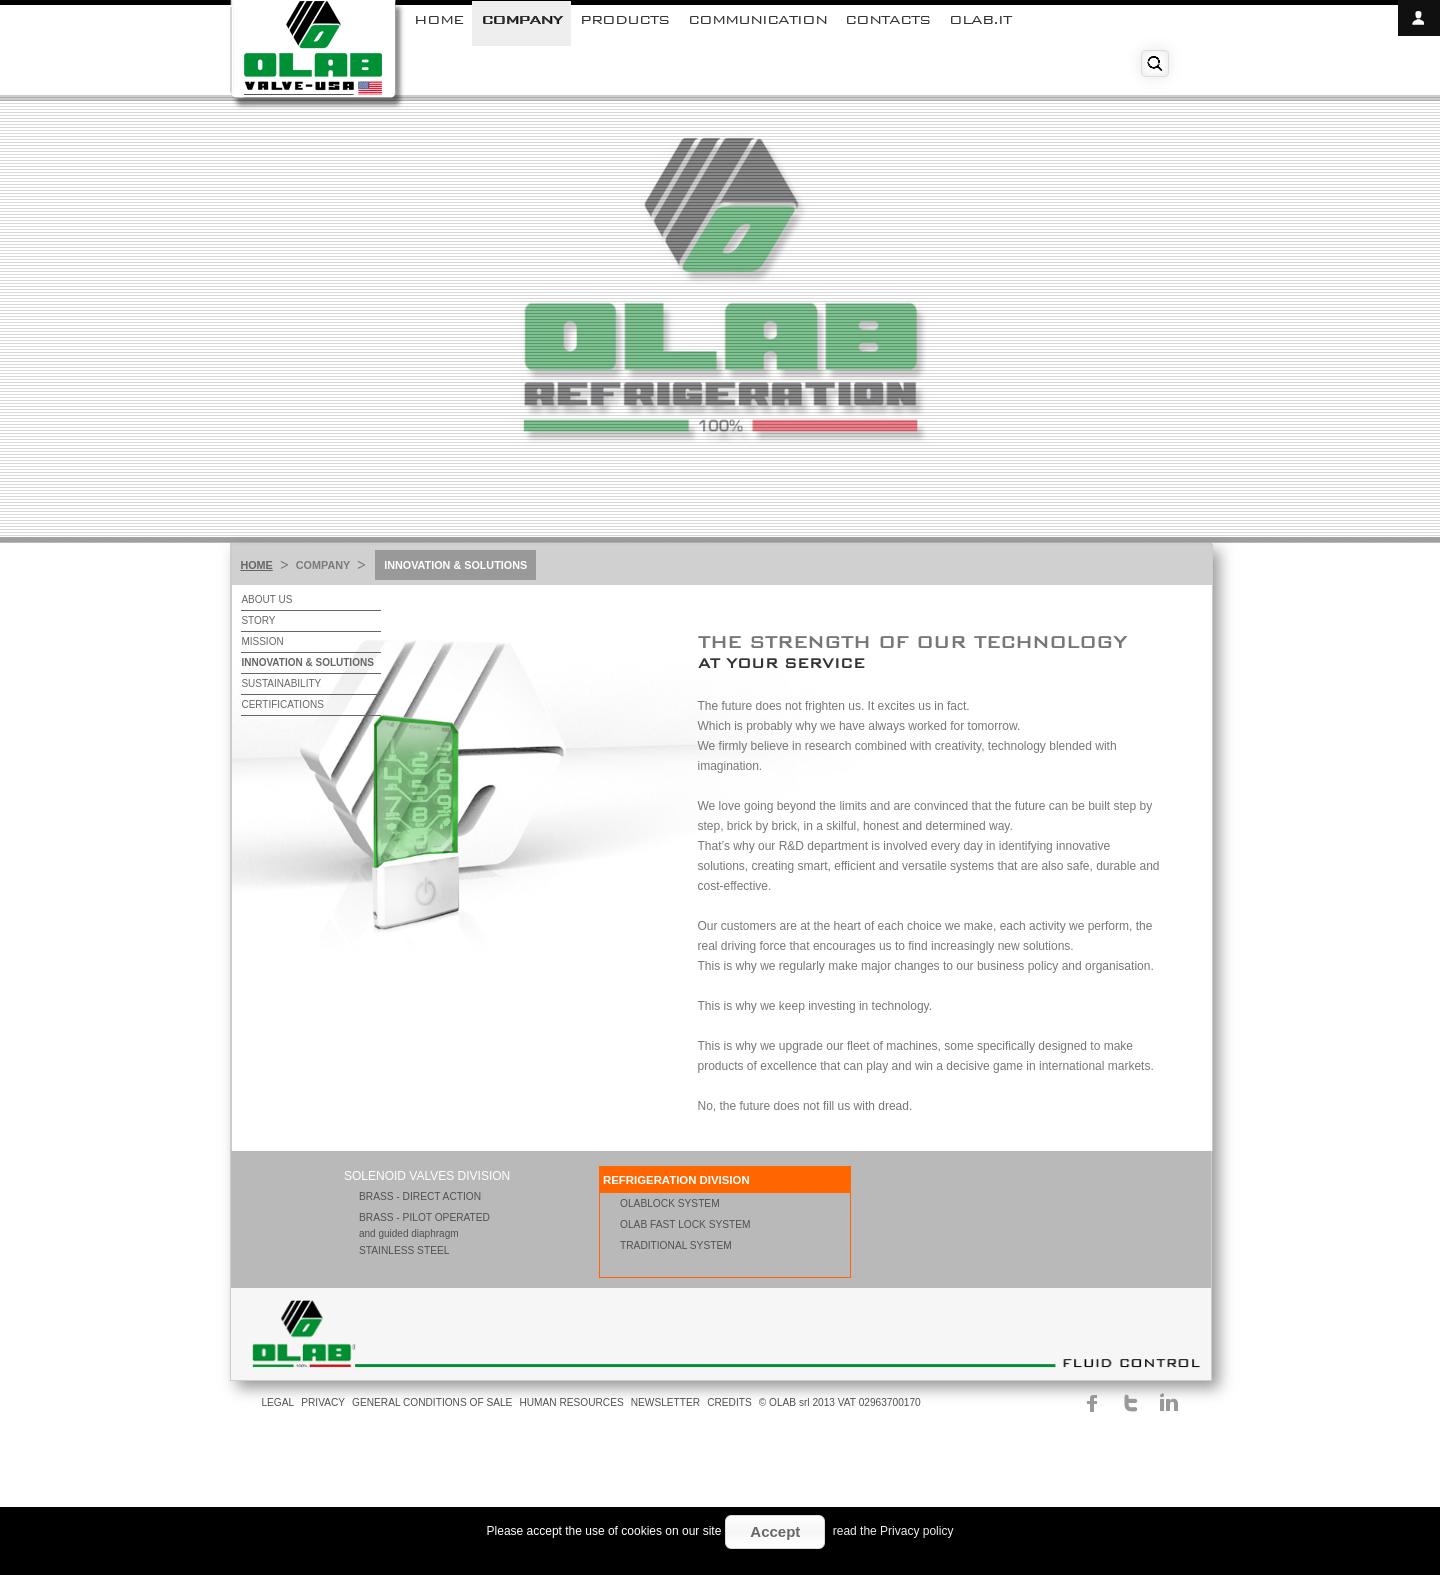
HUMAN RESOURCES (571, 1402)
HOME (256, 565)
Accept (775, 1531)
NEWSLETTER (665, 1402)
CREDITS (729, 1402)
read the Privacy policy (893, 1531)
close (1419, 54)
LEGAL (277, 1402)
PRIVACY (323, 1402)
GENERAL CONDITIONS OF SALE (432, 1402)
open (1419, 18)
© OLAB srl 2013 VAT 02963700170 (840, 1402)
